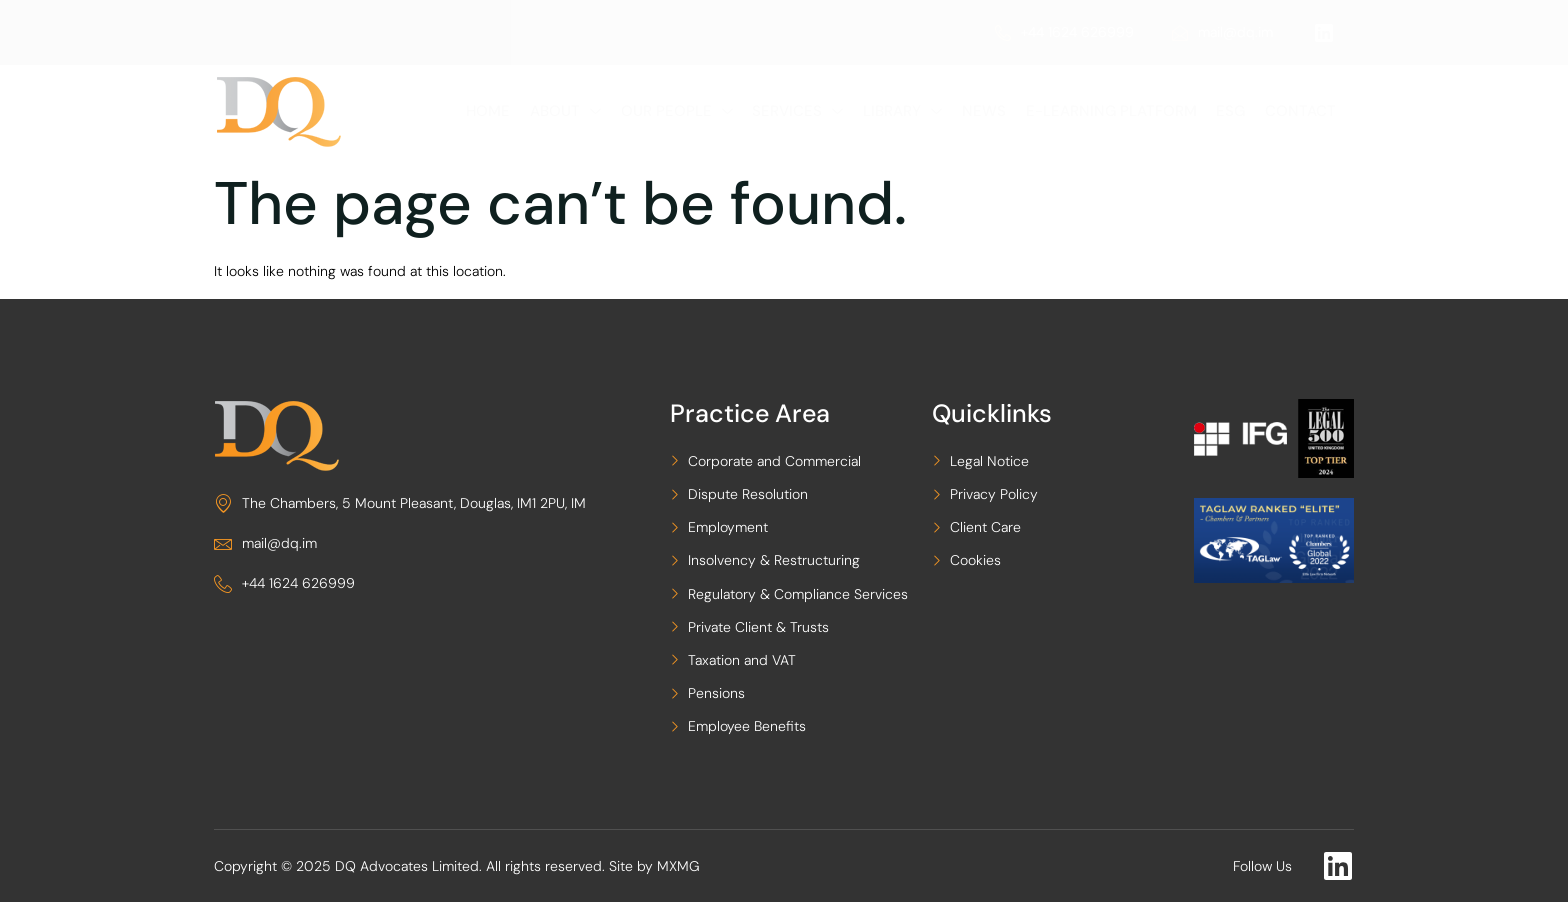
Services (806, 111)
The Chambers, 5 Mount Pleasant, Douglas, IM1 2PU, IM (400, 503)
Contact (1300, 111)
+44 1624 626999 (1064, 32)
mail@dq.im (1222, 32)
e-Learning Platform (1114, 111)
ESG (1232, 111)
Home (502, 111)
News (989, 111)
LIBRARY (909, 111)
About (577, 111)
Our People (687, 111)
